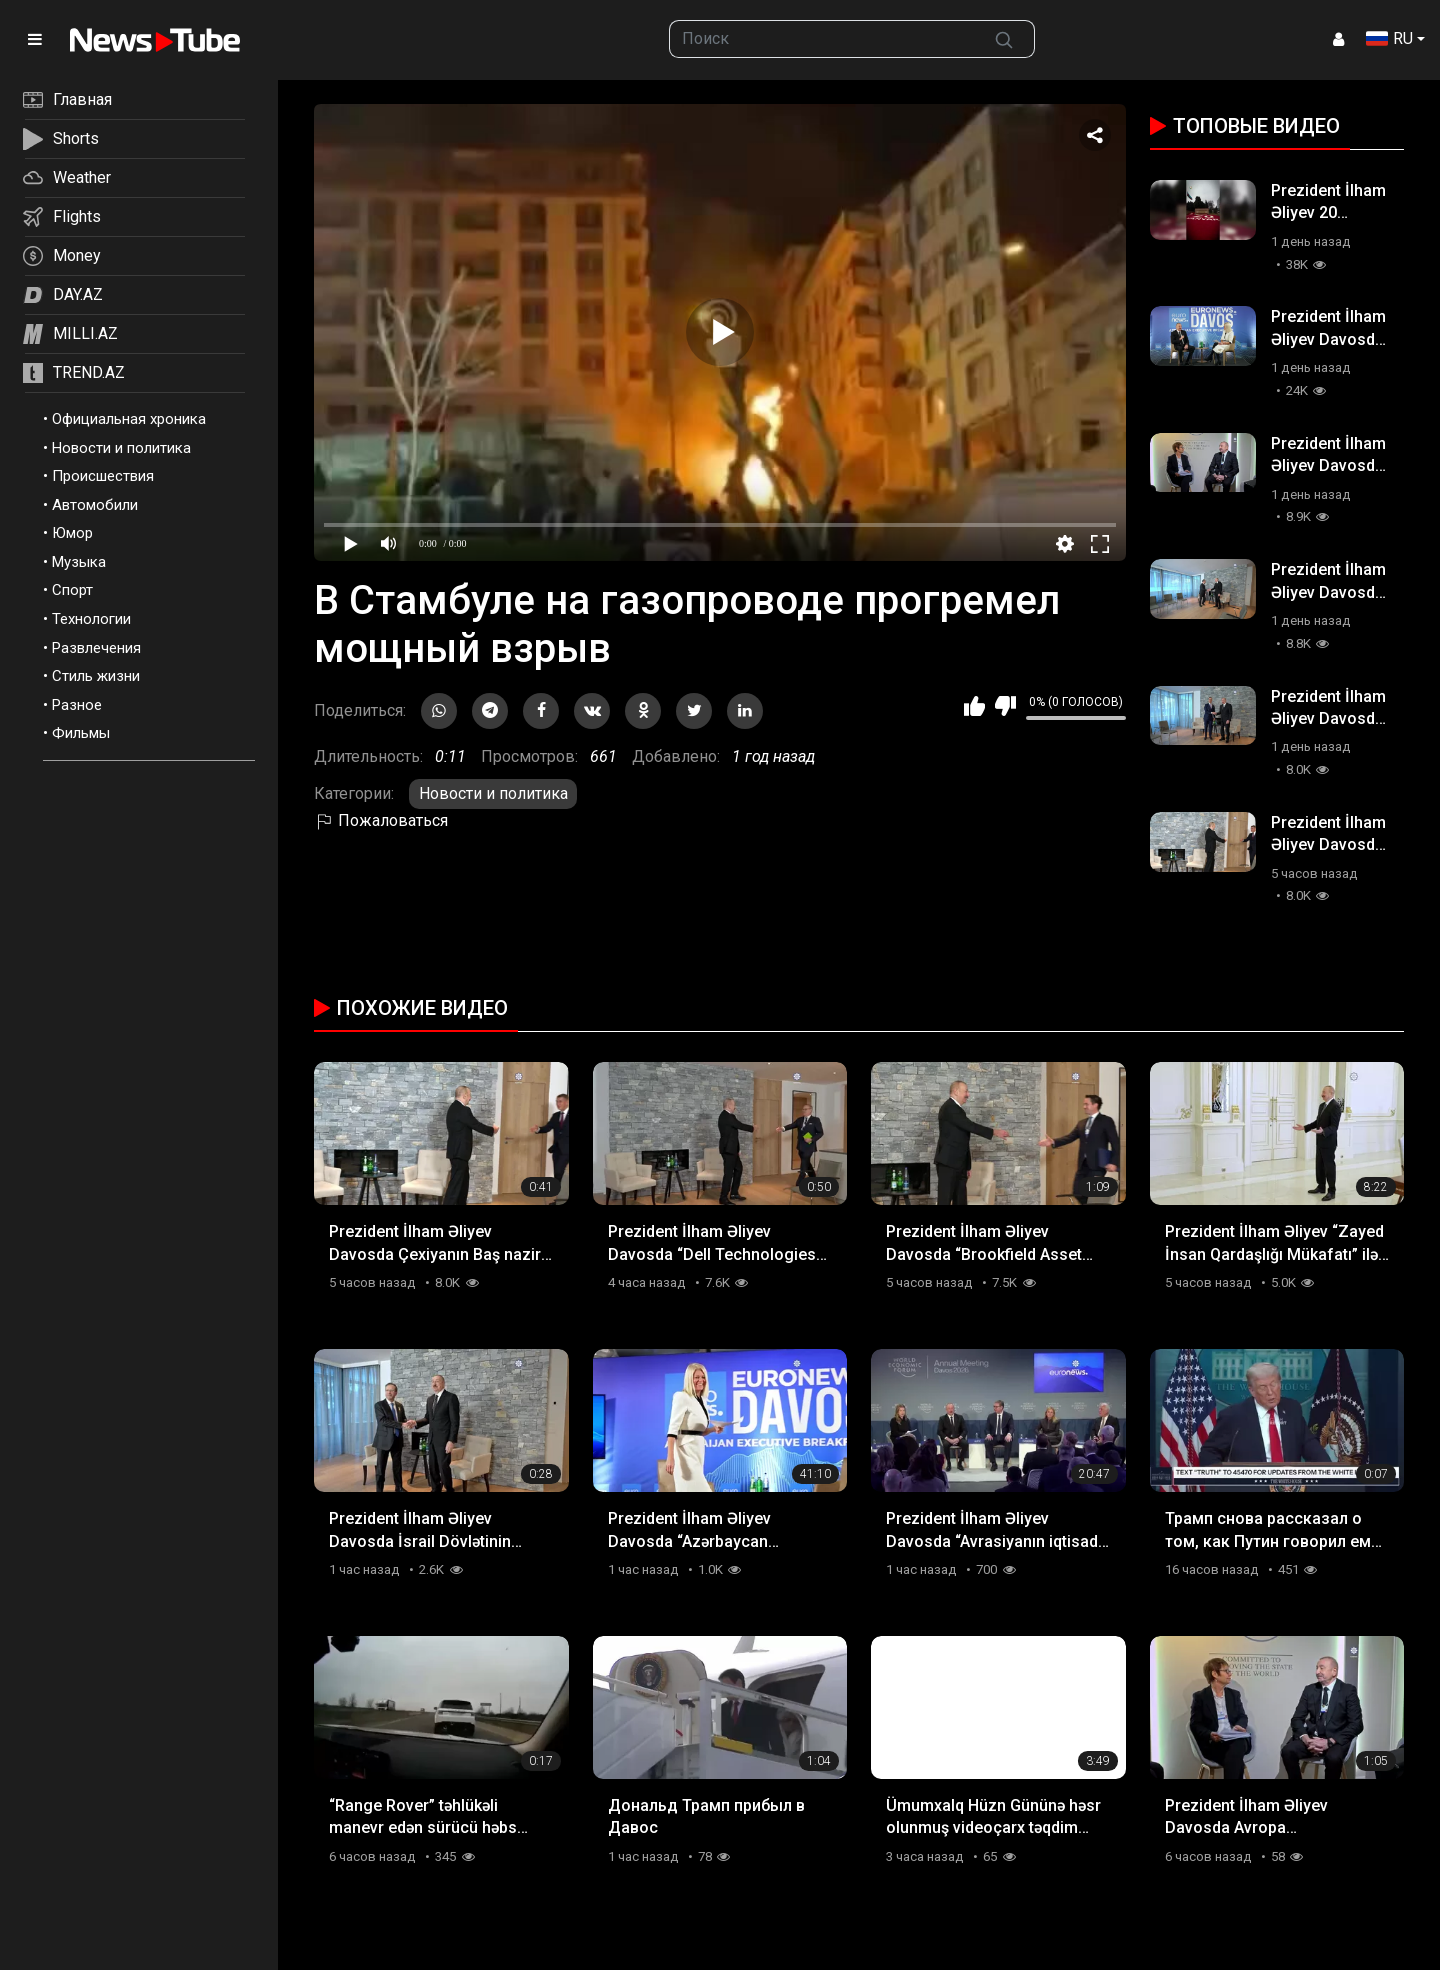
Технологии (91, 619)
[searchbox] (822, 39)
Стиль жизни (96, 676)
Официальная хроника (129, 419)
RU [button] (1389, 38)
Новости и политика (121, 448)
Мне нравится (974, 706)
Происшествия (103, 476)
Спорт (72, 590)
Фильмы (81, 733)
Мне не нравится (1005, 706)
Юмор (72, 533)
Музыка (79, 562)
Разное (77, 705)
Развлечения (96, 648)
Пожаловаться (381, 820)
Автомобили (95, 505)
